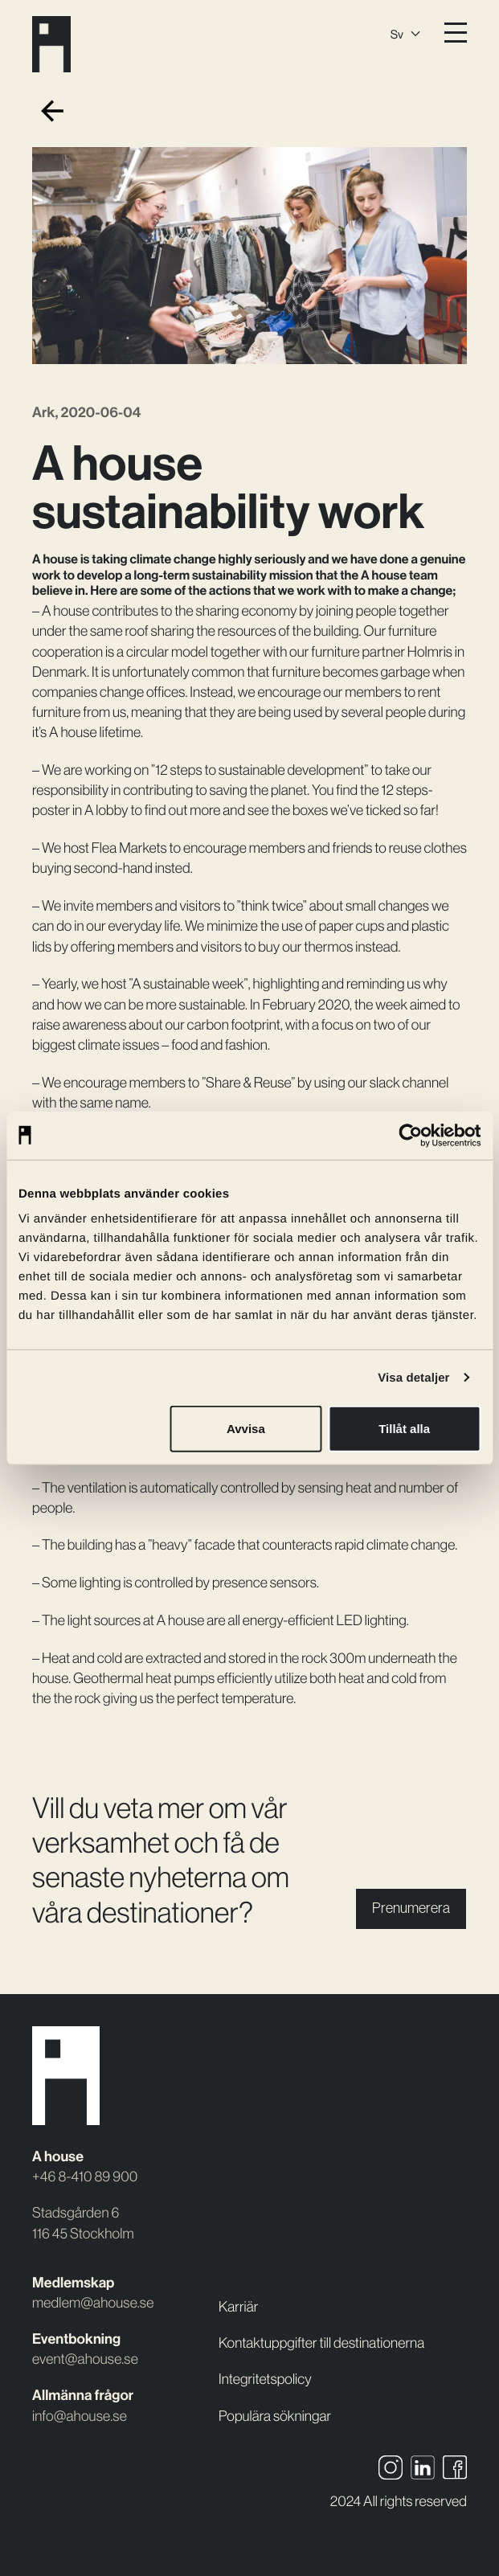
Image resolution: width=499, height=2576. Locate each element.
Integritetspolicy (265, 2379)
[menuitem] (405, 32)
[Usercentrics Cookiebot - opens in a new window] (410, 1135)
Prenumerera (411, 1908)
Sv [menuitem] (397, 34)
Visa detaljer (413, 1377)
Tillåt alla (404, 1428)
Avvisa (246, 1428)
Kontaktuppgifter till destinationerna (321, 2343)
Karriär (238, 2307)
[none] (405, 32)
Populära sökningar (275, 2416)
